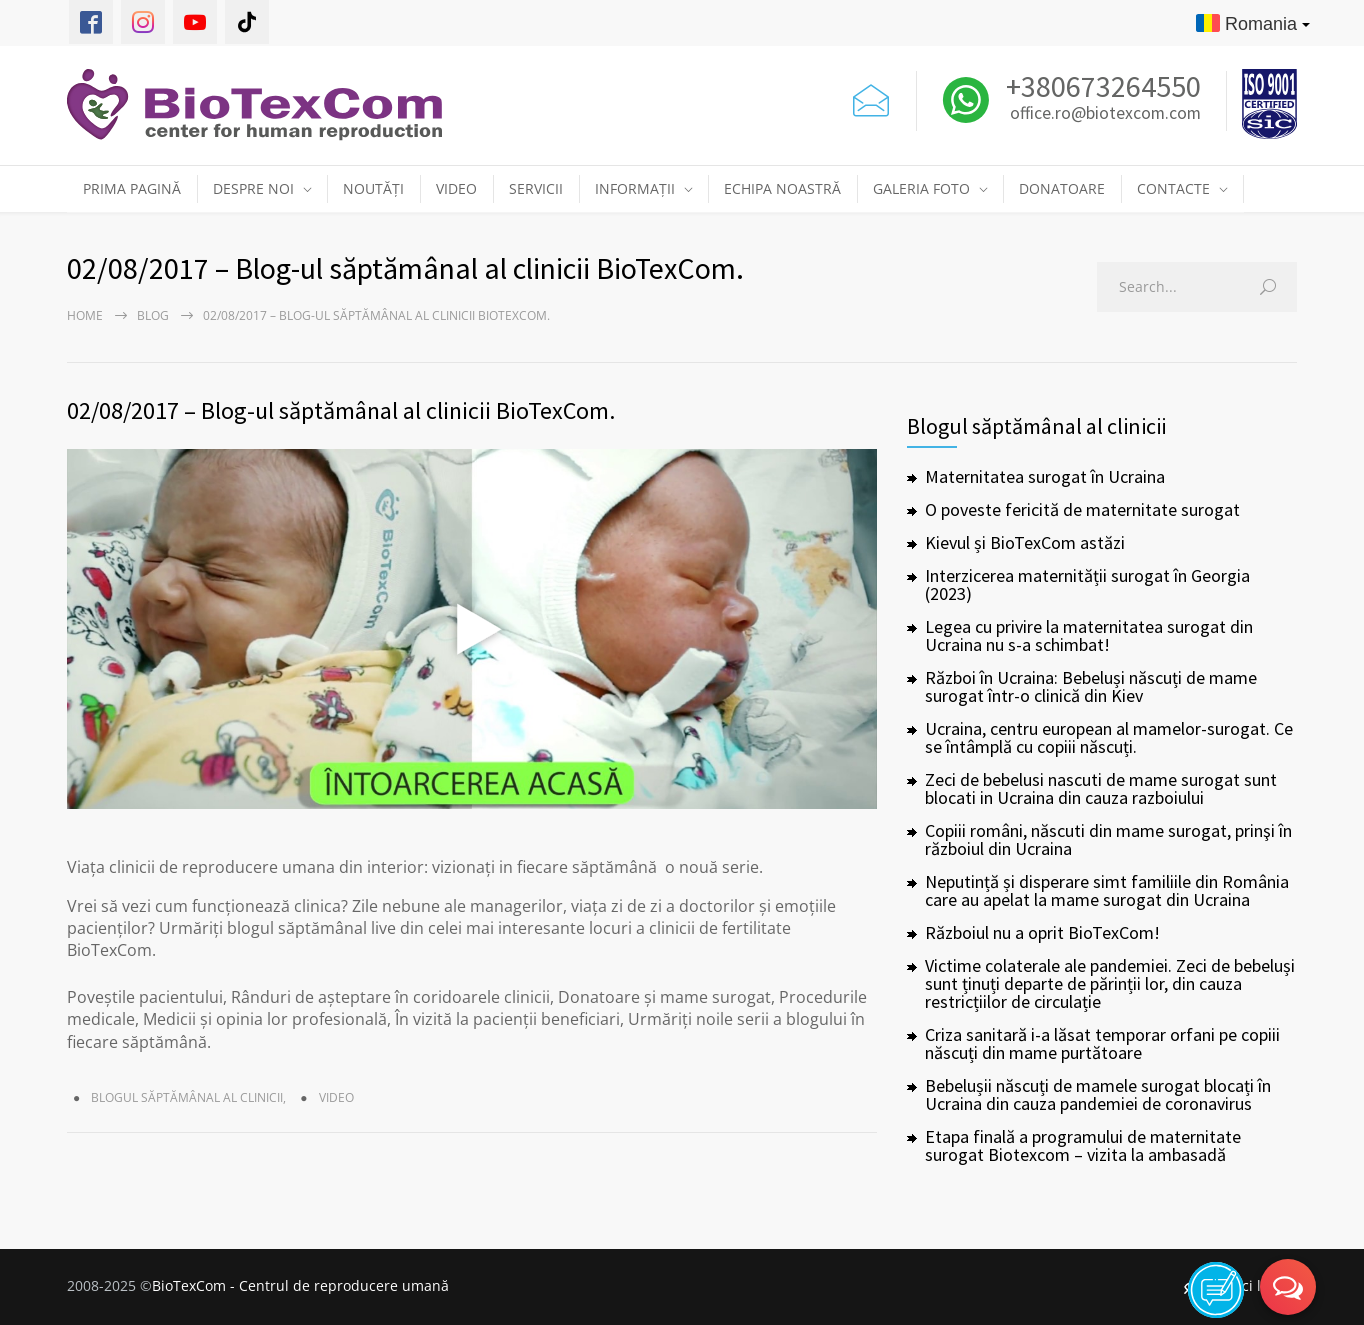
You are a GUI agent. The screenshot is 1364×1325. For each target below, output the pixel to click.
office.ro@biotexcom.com (1105, 114)
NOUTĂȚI (373, 188)
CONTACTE (1173, 188)
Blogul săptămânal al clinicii (187, 1097)
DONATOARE (1062, 188)
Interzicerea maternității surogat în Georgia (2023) (1087, 584)
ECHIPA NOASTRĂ (782, 188)
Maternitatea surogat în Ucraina (1045, 476)
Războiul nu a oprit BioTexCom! (1042, 932)
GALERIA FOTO (921, 188)
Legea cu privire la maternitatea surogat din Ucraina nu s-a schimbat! (1089, 635)
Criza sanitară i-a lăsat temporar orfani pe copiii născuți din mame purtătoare (1102, 1043)
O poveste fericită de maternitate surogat (1082, 509)
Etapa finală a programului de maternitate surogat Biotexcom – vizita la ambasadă (1083, 1145)
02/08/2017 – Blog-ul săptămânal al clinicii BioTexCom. (341, 410)
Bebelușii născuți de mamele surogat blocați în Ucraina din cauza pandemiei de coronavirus (1098, 1094)
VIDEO (456, 188)
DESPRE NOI (253, 188)
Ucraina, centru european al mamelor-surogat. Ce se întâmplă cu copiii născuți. (1109, 737)
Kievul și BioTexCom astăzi (1025, 542)
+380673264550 (1100, 86)
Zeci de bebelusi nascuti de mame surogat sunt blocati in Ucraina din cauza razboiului (1101, 788)
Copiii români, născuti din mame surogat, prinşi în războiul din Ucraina (1108, 839)
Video (336, 1097)
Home (85, 315)
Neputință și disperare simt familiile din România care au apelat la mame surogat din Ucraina (1107, 890)
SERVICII (536, 188)
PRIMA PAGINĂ (132, 188)
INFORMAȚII (635, 188)
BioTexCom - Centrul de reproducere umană (300, 1285)
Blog (153, 315)
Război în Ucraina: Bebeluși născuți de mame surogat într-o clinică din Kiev (1091, 686)
